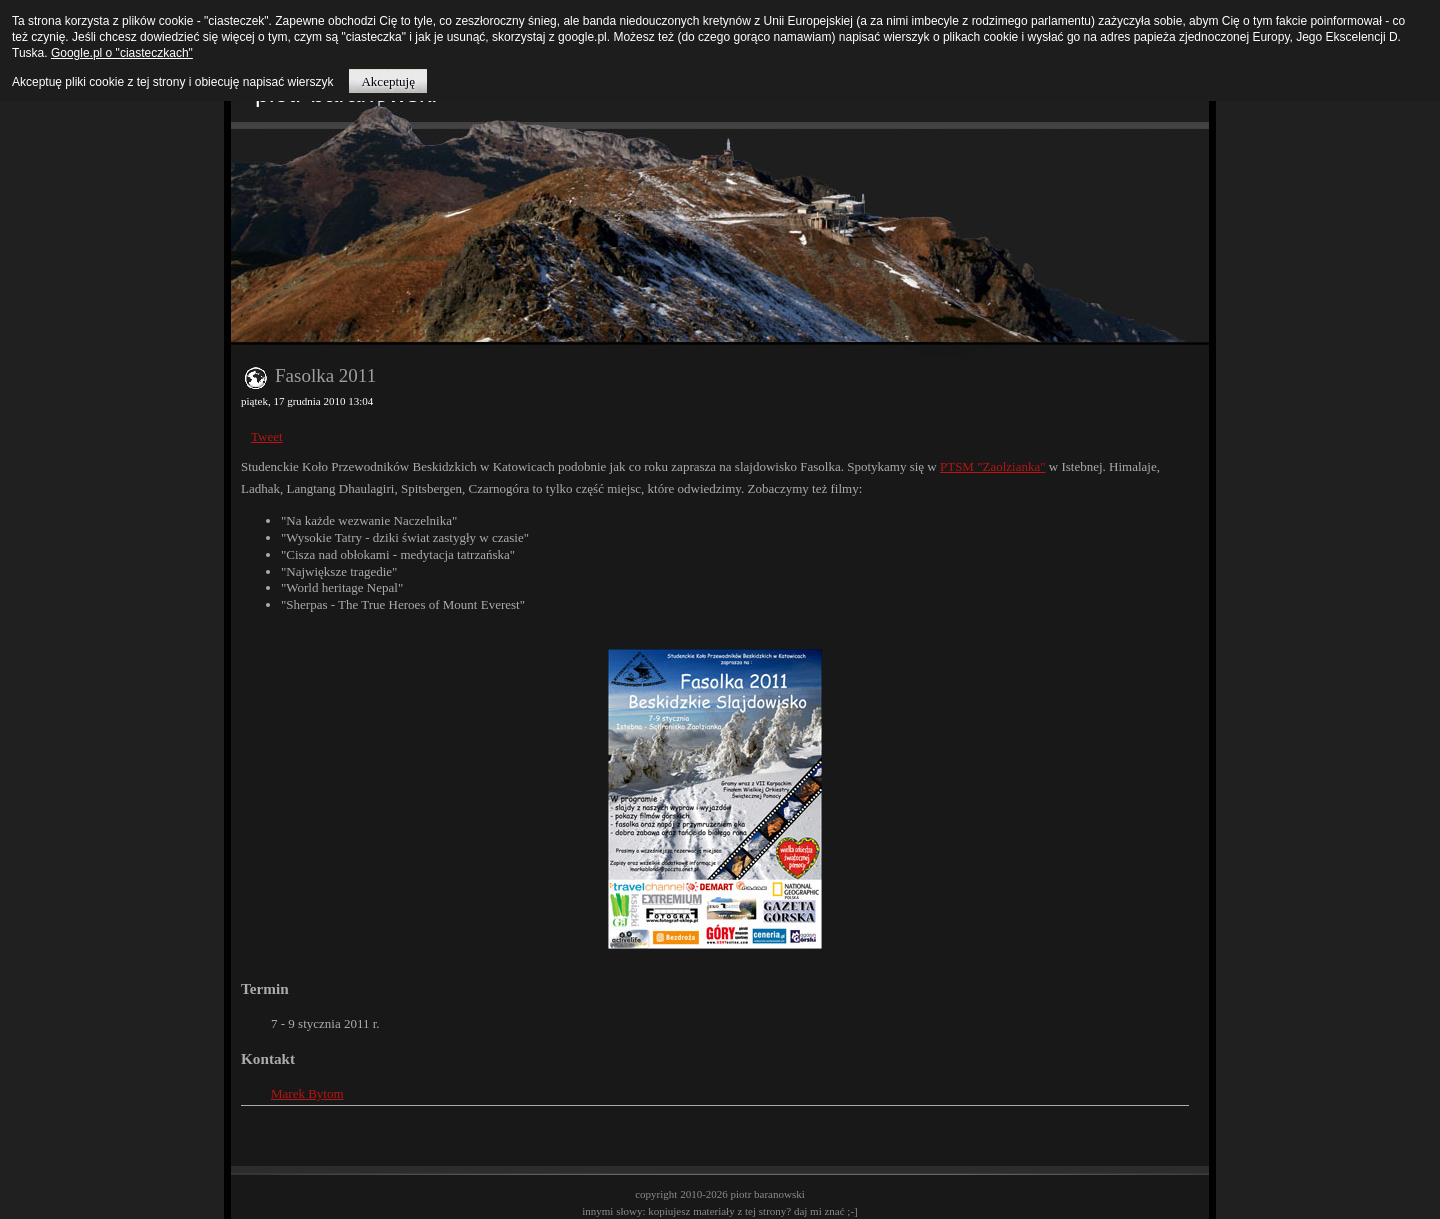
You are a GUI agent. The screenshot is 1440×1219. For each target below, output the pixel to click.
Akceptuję (387, 81)
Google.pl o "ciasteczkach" (122, 53)
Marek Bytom (307, 1093)
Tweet (267, 436)
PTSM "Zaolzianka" (993, 466)
